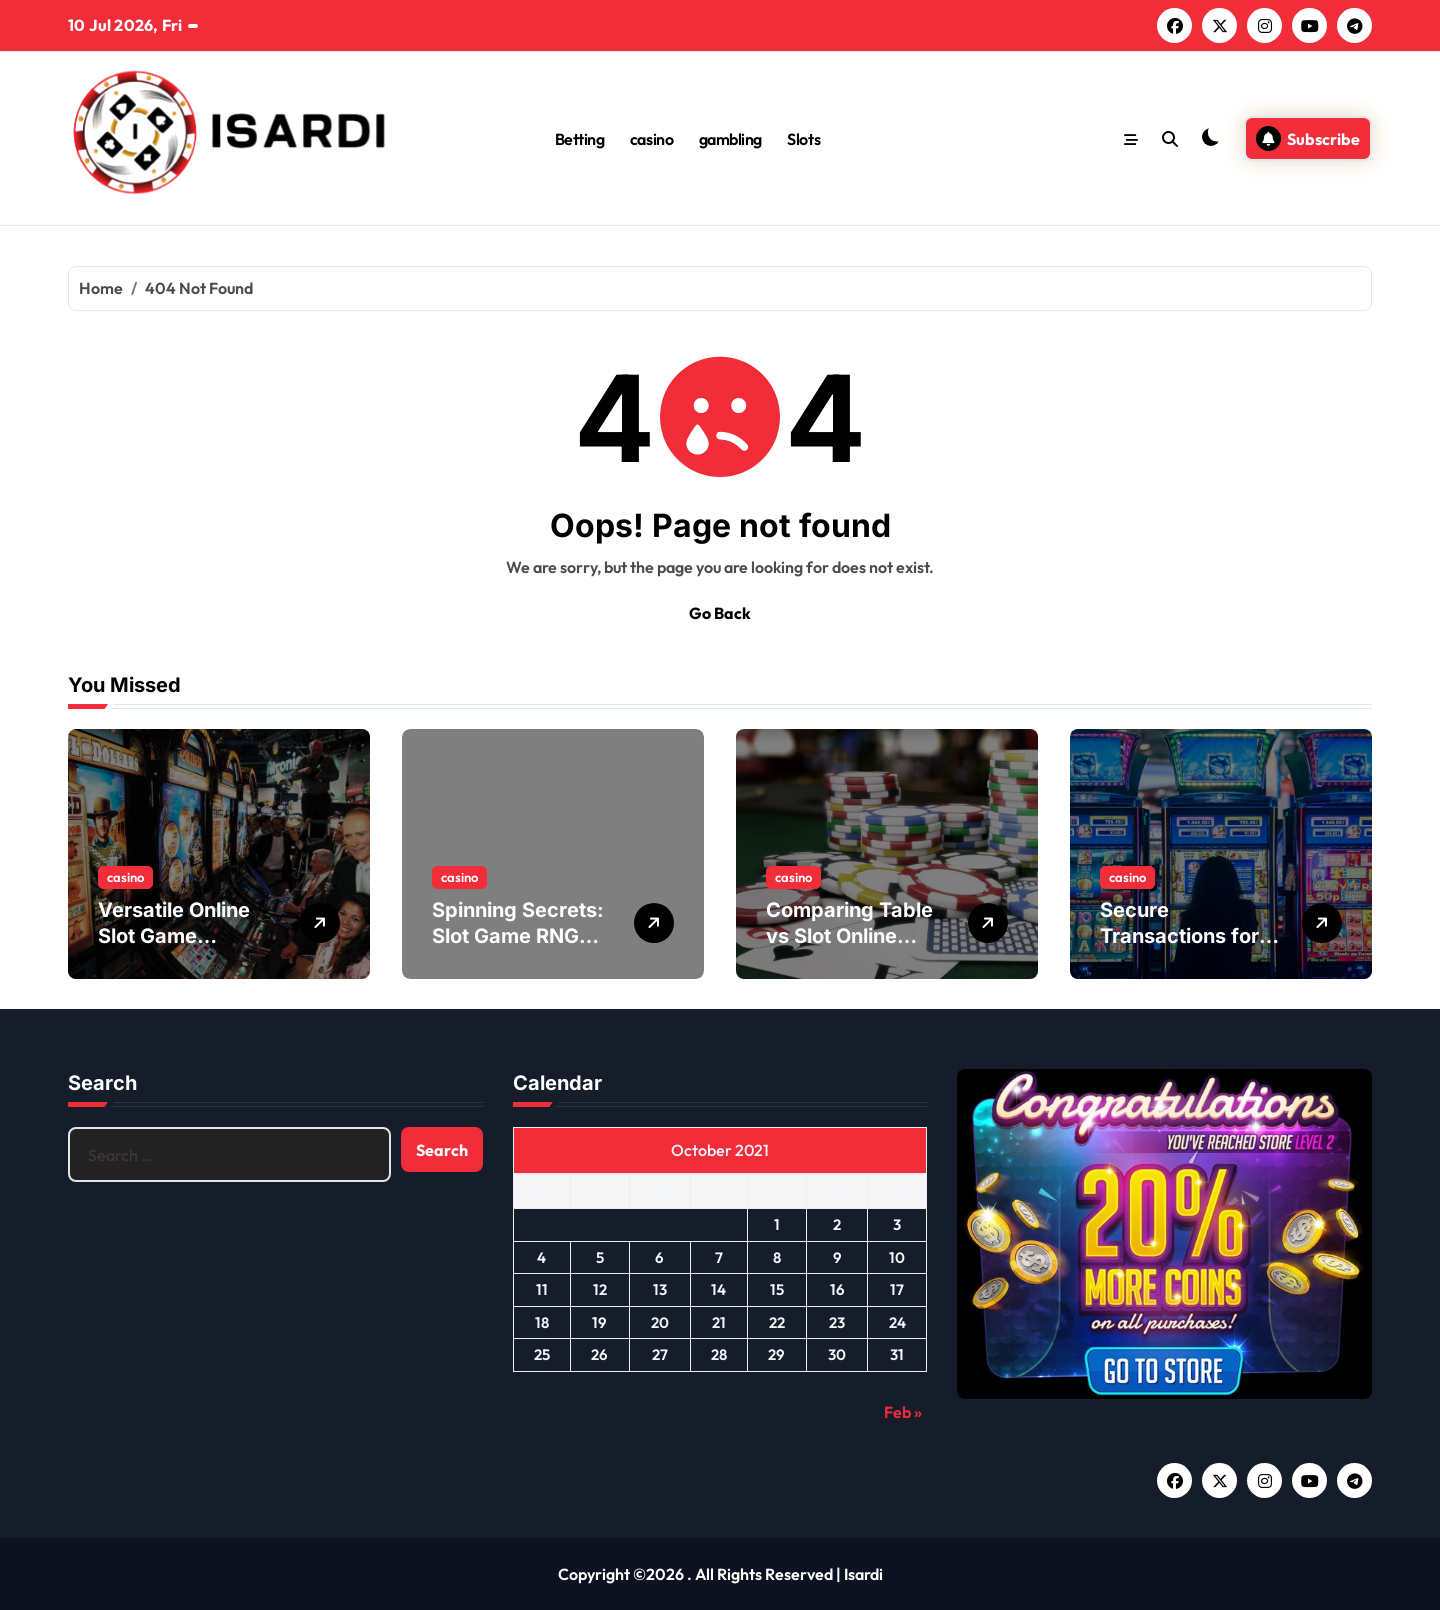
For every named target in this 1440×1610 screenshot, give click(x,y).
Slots (803, 139)
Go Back (720, 613)
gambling (730, 139)
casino (651, 139)
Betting (580, 139)
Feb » (903, 1412)
